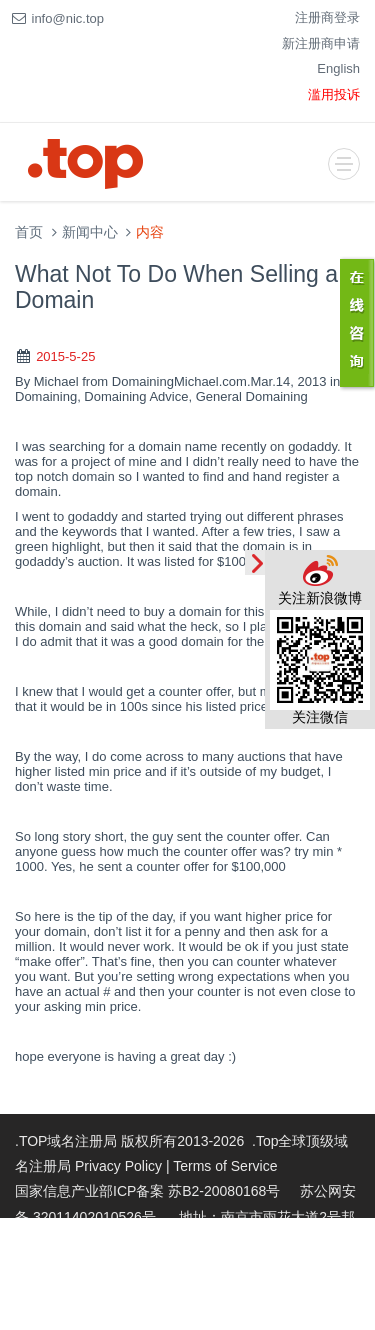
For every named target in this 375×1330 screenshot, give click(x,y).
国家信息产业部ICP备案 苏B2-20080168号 (147, 1191)
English (338, 68)
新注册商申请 (321, 43)
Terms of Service (225, 1166)
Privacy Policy (118, 1166)
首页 (29, 232)
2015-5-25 (65, 356)
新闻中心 (90, 232)
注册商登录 (327, 17)
